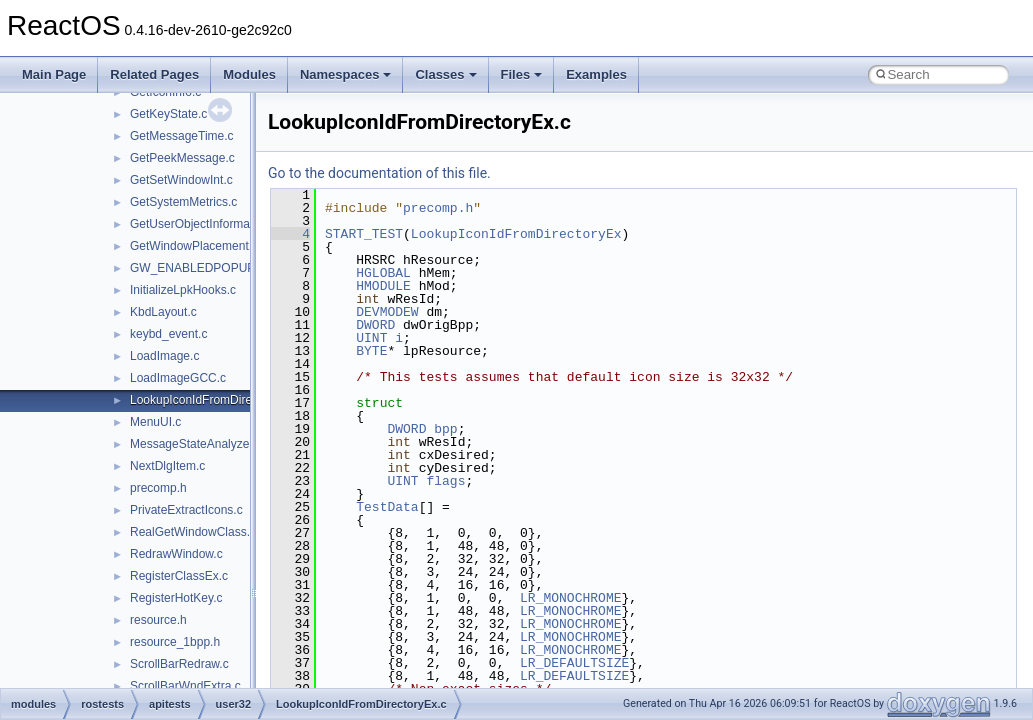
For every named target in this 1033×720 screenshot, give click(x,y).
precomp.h (158, 488)
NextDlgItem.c (167, 466)
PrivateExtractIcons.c (186, 510)
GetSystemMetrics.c (183, 202)
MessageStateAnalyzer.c (196, 444)
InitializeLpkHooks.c (183, 290)
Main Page (54, 74)
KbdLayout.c (163, 312)
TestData (387, 507)
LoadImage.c (164, 356)
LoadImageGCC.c (178, 378)
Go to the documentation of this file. (379, 173)
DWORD (375, 325)
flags (445, 481)
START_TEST (364, 234)
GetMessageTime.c (182, 136)
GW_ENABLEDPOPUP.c (196, 268)
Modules (249, 74)
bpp (445, 429)
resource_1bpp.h (175, 642)
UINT (371, 338)
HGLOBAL (383, 273)
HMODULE (383, 286)
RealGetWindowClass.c (193, 532)
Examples (596, 74)
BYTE (371, 351)
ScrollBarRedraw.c (179, 664)
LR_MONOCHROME (570, 598)
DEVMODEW (387, 312)
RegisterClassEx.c (179, 576)
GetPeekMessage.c (182, 158)
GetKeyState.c (168, 114)
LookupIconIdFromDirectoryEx (516, 234)
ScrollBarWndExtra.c (185, 686)
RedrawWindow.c (176, 554)
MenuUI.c (155, 422)
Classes (445, 74)
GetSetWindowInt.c (181, 180)
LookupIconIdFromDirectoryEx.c (215, 400)
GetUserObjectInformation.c (204, 224)
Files (522, 74)
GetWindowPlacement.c (194, 246)
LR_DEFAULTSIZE (574, 663)
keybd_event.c (168, 334)
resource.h (158, 620)
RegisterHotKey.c (176, 598)
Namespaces (346, 74)
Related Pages (154, 74)
